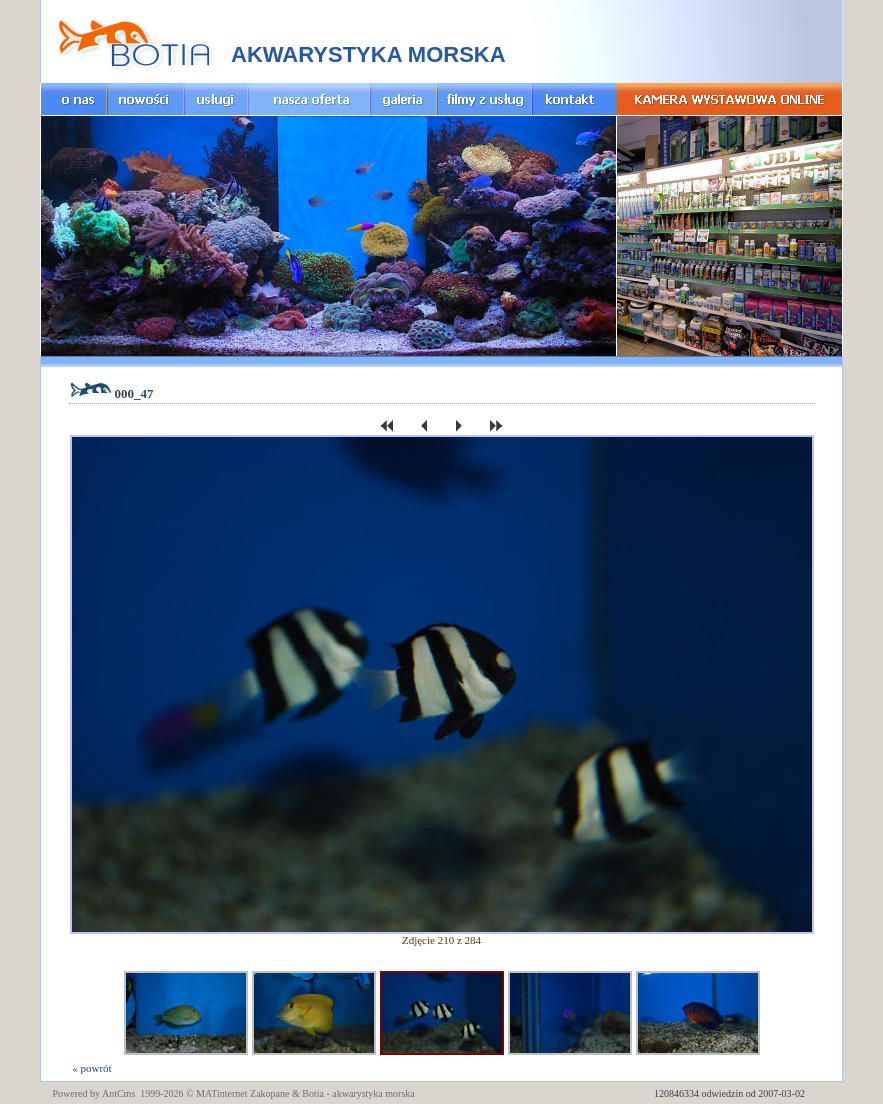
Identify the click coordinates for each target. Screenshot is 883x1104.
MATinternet (221, 1093)
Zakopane (269, 1093)
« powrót (91, 1068)
